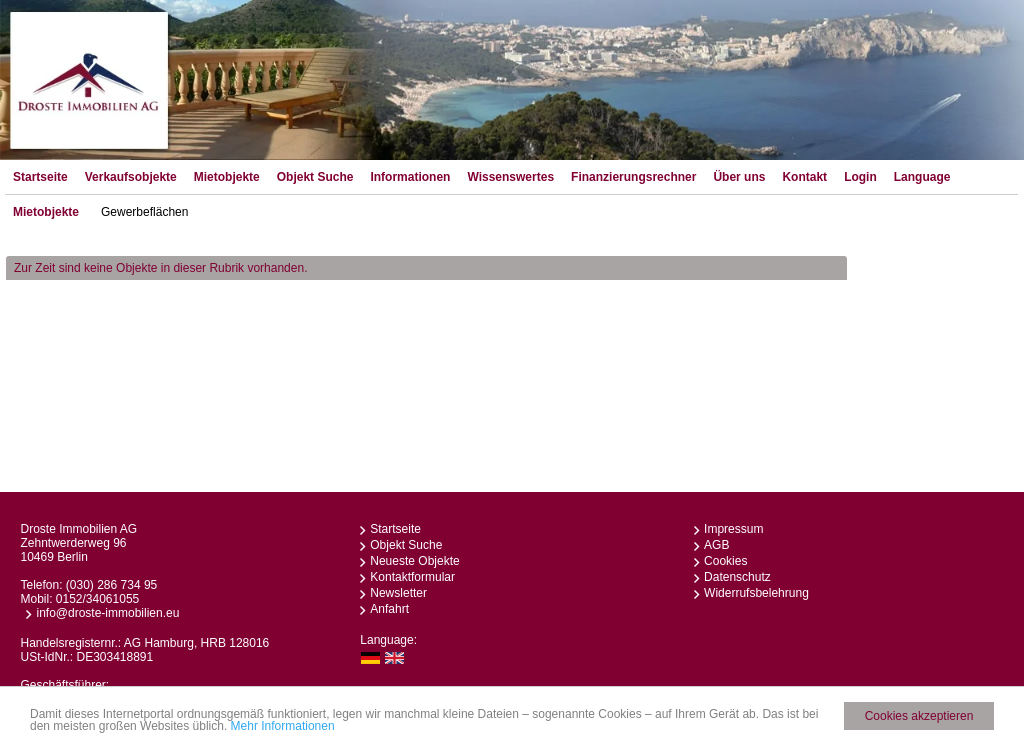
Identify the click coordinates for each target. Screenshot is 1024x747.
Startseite (40, 177)
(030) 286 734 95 (111, 585)
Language (922, 177)
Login (860, 177)
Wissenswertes (510, 177)
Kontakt (804, 177)
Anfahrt (389, 609)
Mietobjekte (227, 177)
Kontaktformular (412, 577)
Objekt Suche (315, 177)
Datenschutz (737, 577)
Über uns (739, 177)
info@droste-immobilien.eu (107, 613)
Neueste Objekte (414, 561)
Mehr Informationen (283, 727)
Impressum (733, 529)
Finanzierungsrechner (633, 177)
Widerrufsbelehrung (756, 593)
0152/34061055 (97, 599)
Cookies (725, 561)
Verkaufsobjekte (131, 177)
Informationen (410, 177)
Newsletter (398, 593)
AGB (716, 545)
